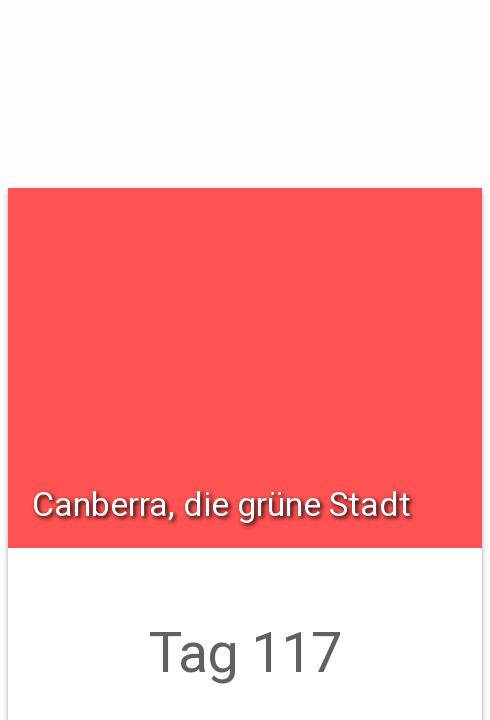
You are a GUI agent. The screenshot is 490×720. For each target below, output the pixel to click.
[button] (32, 32)
